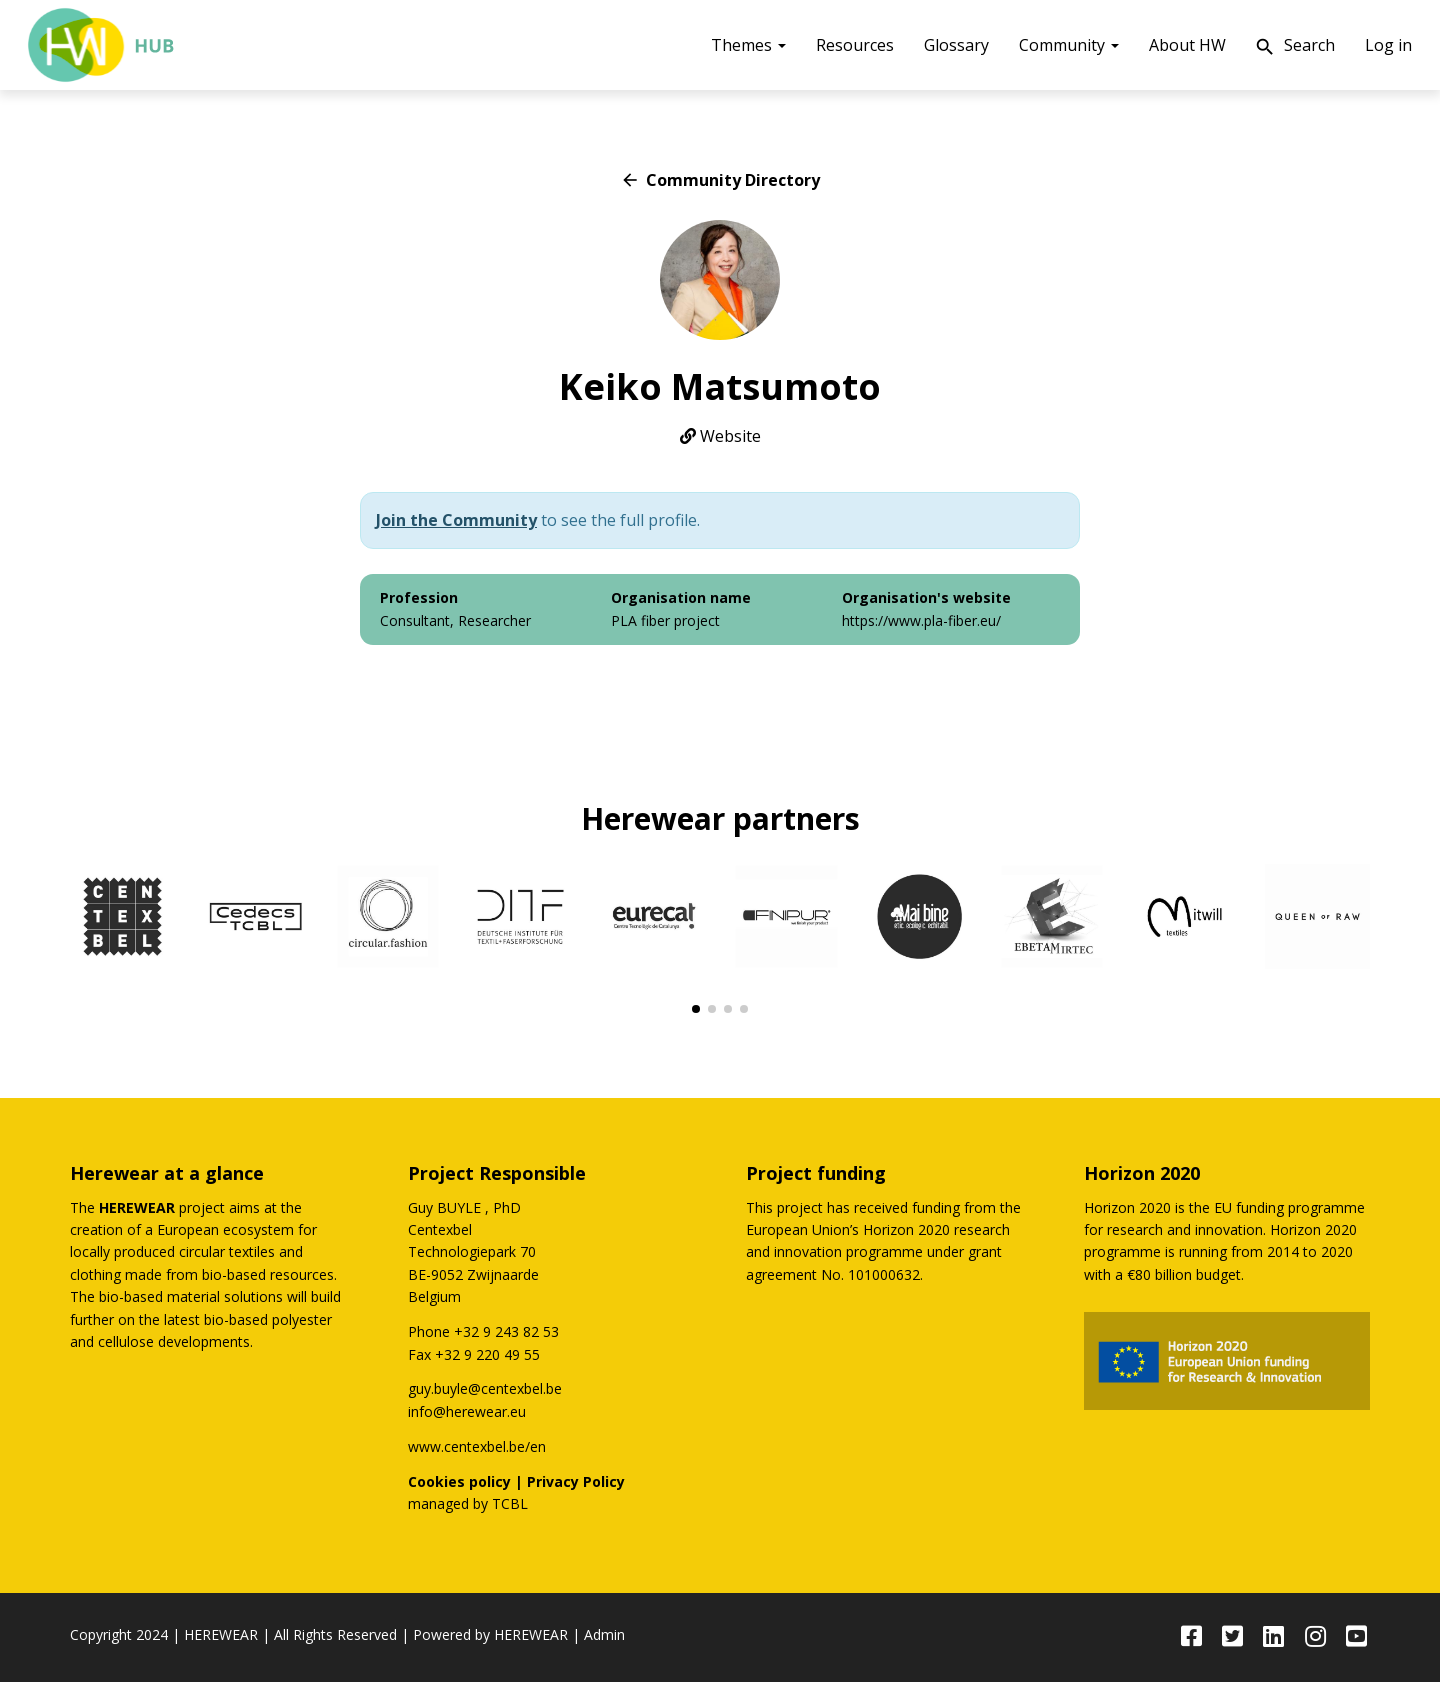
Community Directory (720, 180)
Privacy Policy (576, 1481)
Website (720, 436)
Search (1294, 46)
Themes (748, 45)
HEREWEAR (221, 1634)
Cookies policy (459, 1481)
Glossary (956, 45)
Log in (1388, 45)
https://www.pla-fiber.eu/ (921, 620)
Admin (604, 1634)
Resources (855, 45)
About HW (1187, 45)
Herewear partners (720, 818)
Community (1069, 45)
